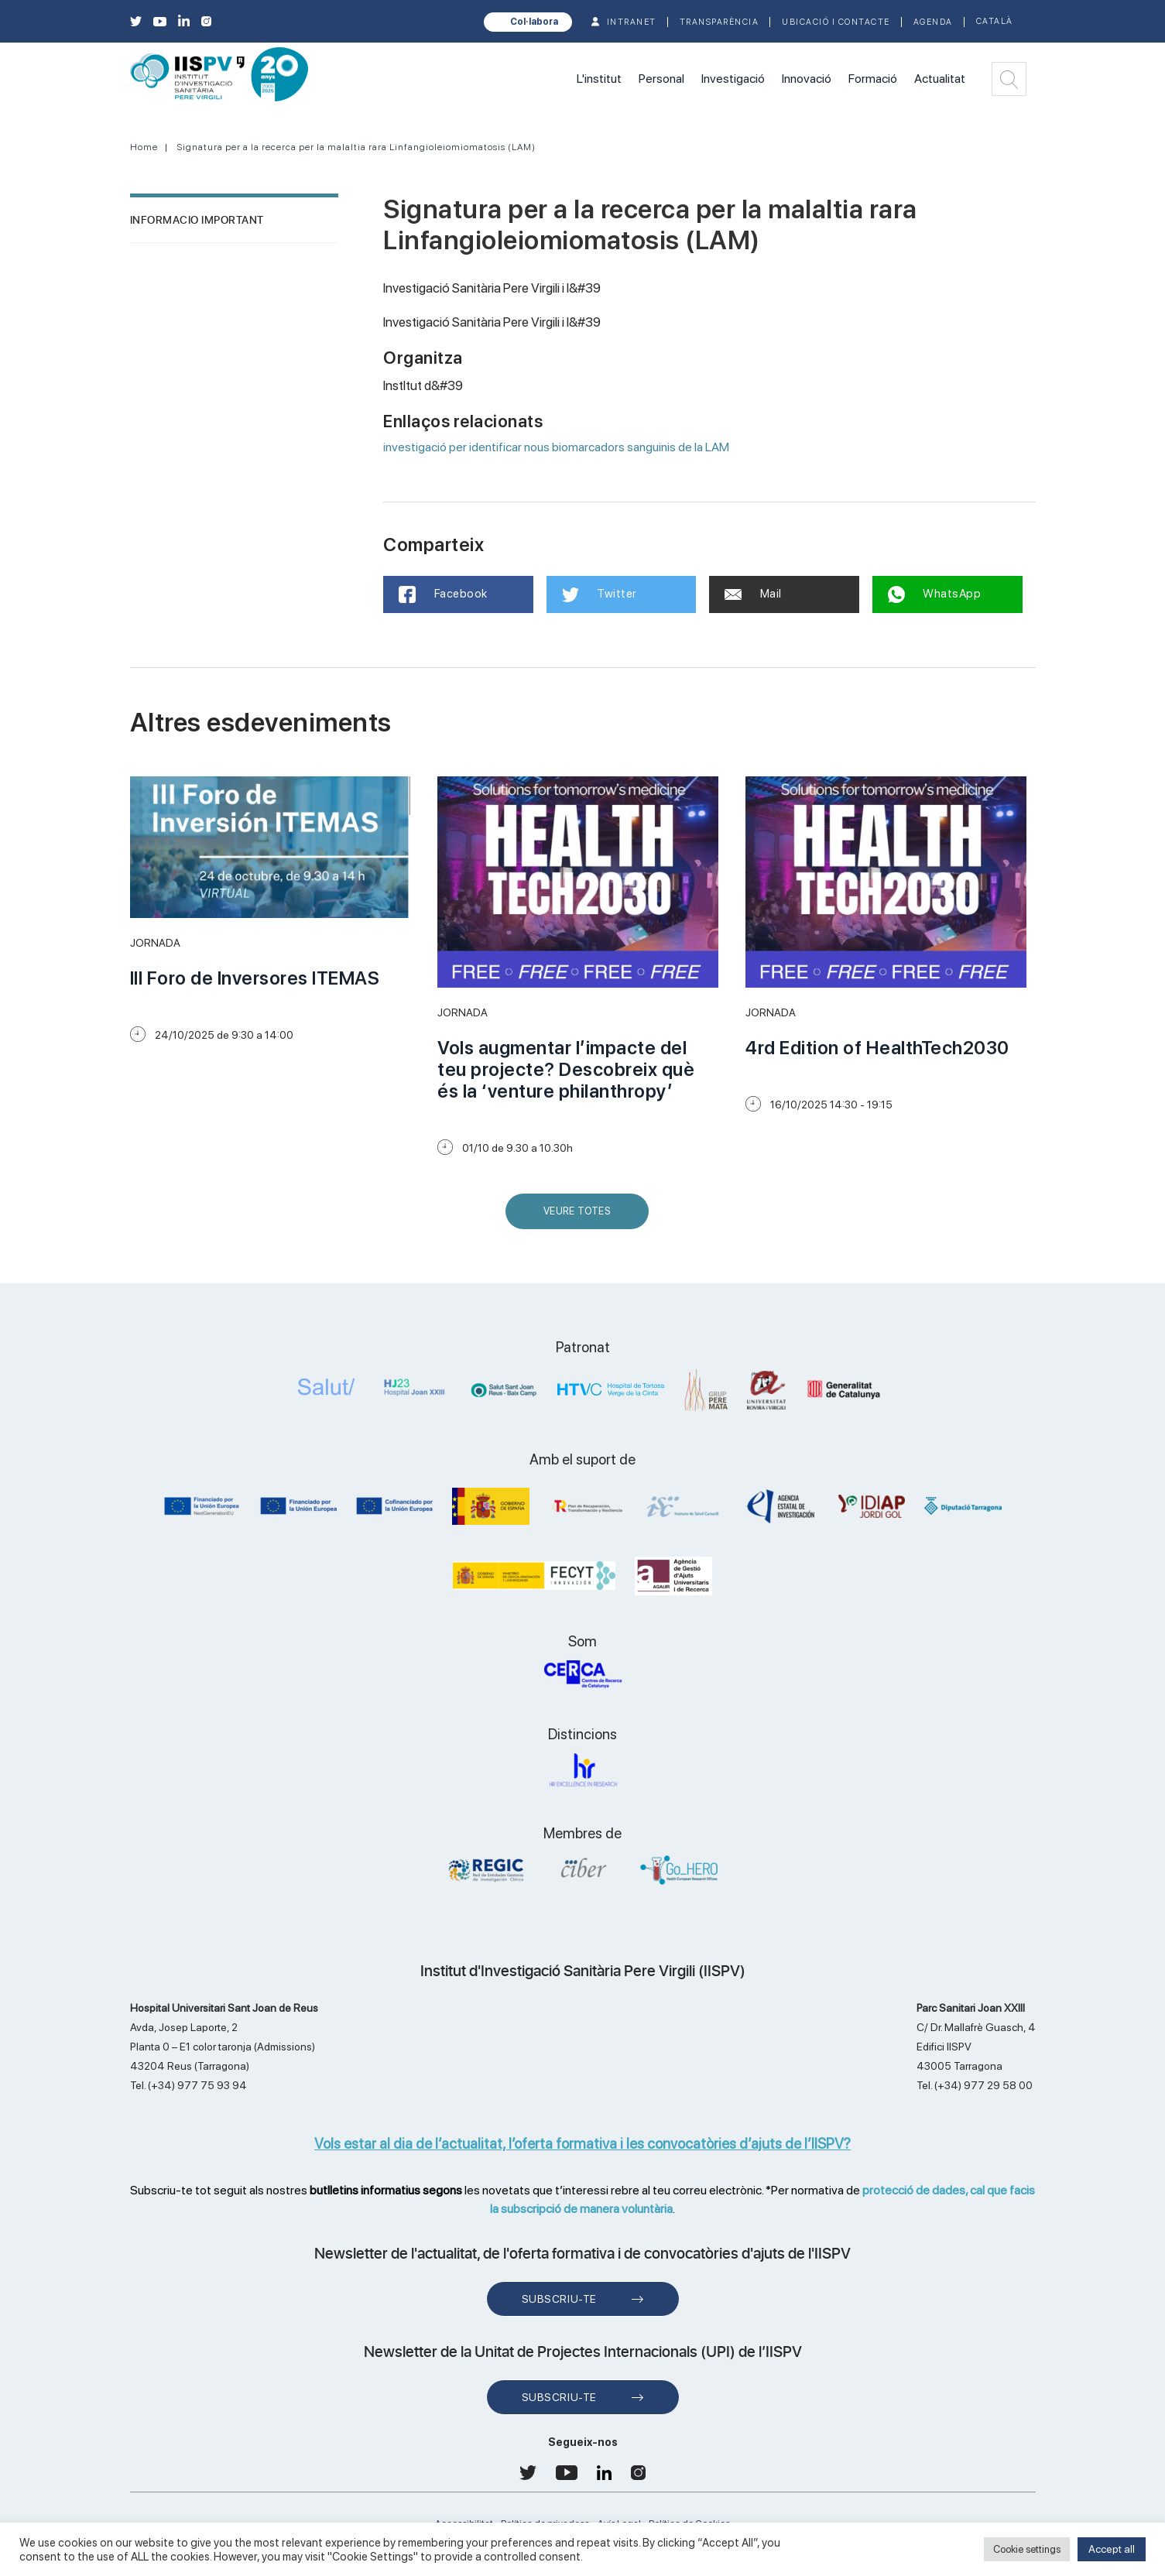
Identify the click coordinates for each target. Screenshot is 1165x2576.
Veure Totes (580, 1217)
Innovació (806, 78)
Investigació (733, 78)
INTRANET (631, 22)
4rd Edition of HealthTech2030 (877, 1047)
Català (994, 21)
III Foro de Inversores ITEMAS (255, 978)
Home (144, 147)
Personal (661, 78)
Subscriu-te (559, 2299)
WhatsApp (935, 594)
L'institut (599, 78)
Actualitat (939, 78)
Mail (753, 594)
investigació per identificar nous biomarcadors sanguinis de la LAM (556, 447)
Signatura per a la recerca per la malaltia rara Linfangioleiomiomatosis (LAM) (356, 147)
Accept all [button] (1111, 2549)
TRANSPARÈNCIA (719, 22)
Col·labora (534, 21)
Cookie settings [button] (1026, 2549)
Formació (872, 78)
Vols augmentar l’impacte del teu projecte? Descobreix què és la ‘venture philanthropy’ (565, 1069)
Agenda (933, 22)
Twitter (599, 594)
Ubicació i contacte (836, 22)
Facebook (443, 594)
